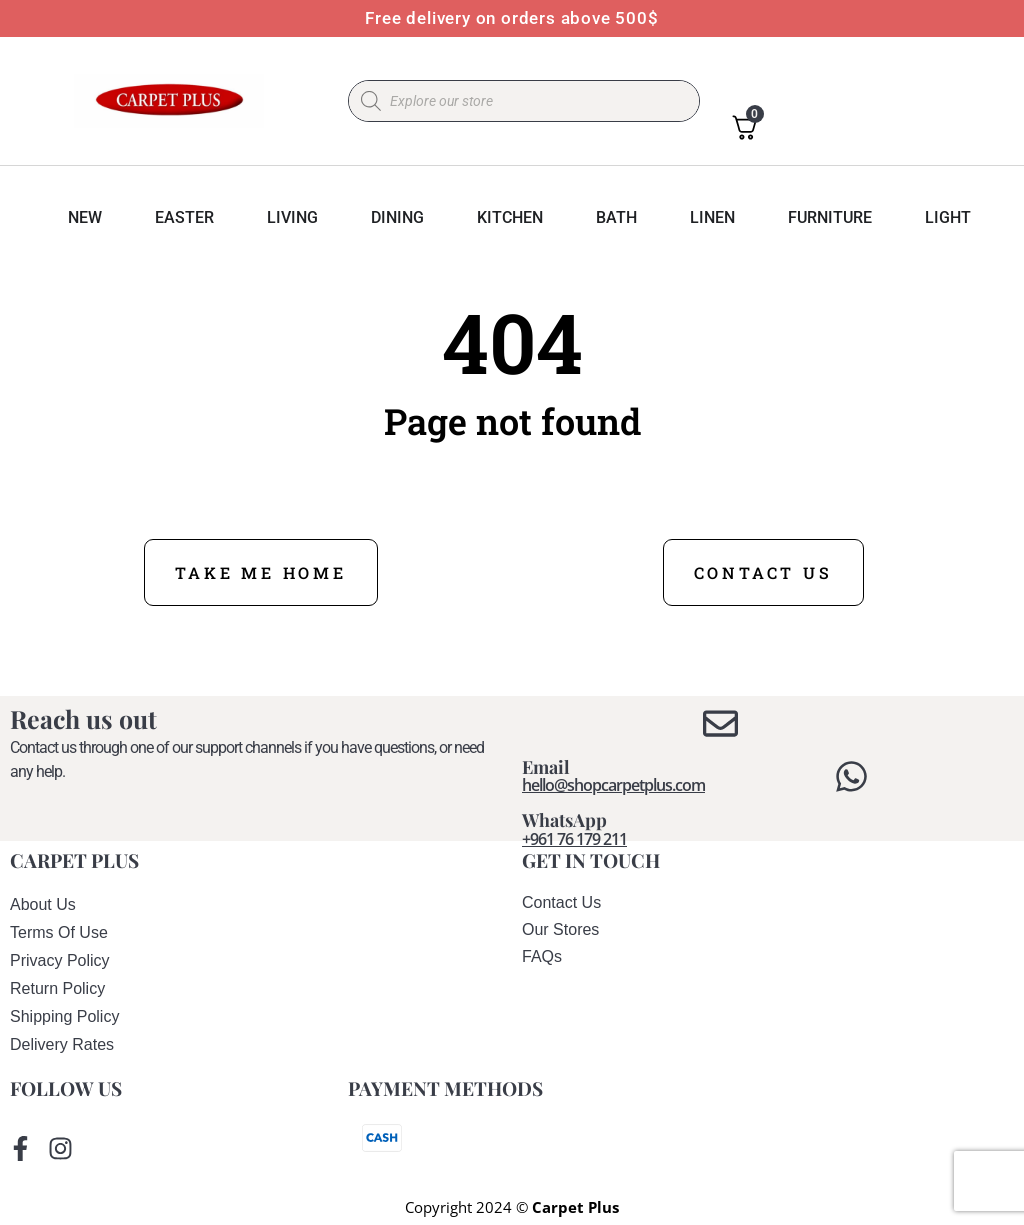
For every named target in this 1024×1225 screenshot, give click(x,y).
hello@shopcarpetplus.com (613, 785)
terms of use (59, 932)
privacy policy (60, 960)
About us (43, 904)
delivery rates (62, 1044)
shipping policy (64, 1016)
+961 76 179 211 (574, 839)
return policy (57, 988)
